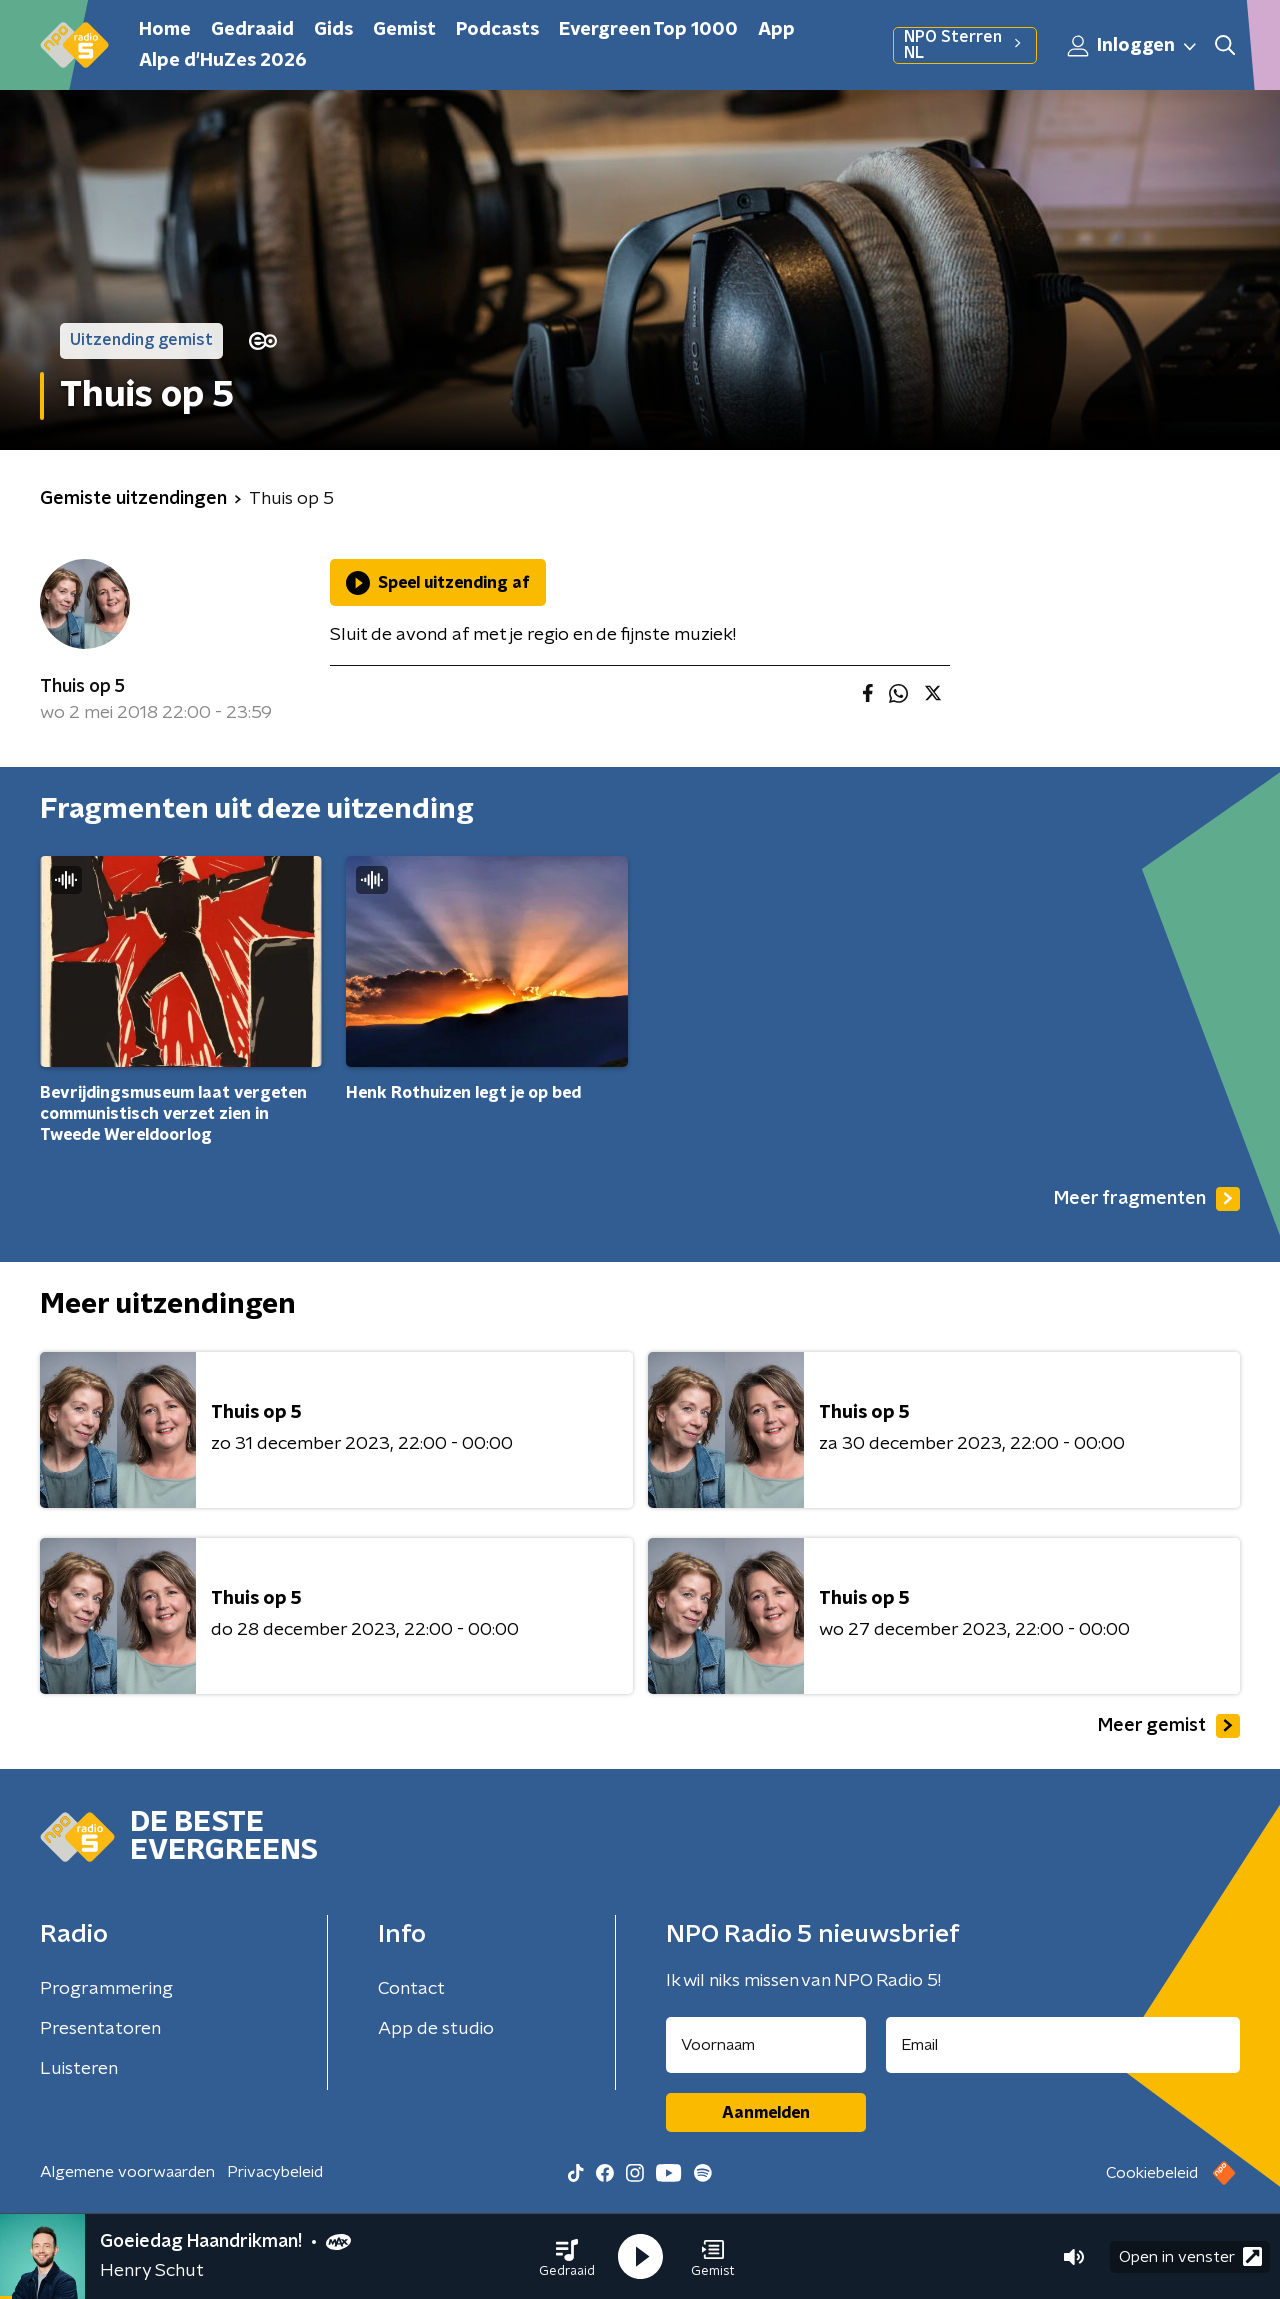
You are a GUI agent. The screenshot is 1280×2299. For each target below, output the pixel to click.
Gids (333, 30)
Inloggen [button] (1133, 46)
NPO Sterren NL (965, 45)
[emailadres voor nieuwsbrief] (1063, 2045)
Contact (411, 1989)
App (776, 30)
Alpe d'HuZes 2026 (223, 61)
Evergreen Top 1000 (648, 30)
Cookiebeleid (1152, 2173)
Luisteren (79, 2069)
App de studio (436, 2029)
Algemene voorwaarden (127, 2172)
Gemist (404, 30)
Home (165, 30)
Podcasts (497, 30)
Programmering (106, 1989)
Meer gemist (1169, 1726)
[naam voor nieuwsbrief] (766, 2045)
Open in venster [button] (1190, 2256)
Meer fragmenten (1147, 1199)
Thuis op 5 (82, 687)
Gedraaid (252, 30)
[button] (567, 2257)
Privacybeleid (275, 2172)
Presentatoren (100, 2029)
